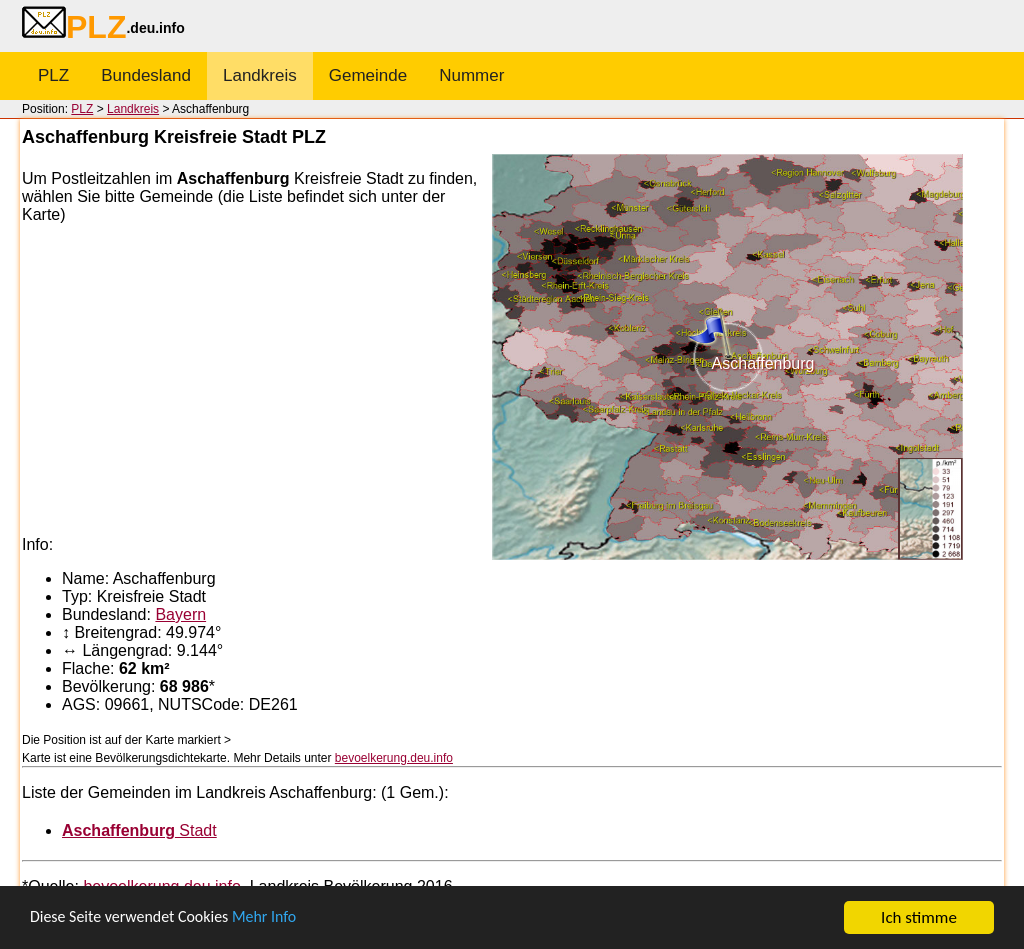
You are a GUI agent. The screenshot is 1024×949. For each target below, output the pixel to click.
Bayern (180, 614)
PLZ (53, 75)
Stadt (139, 830)
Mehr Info (280, 918)
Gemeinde (368, 75)
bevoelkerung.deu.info (394, 758)
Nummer (471, 75)
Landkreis (260, 75)
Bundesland (146, 75)
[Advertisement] (257, 380)
